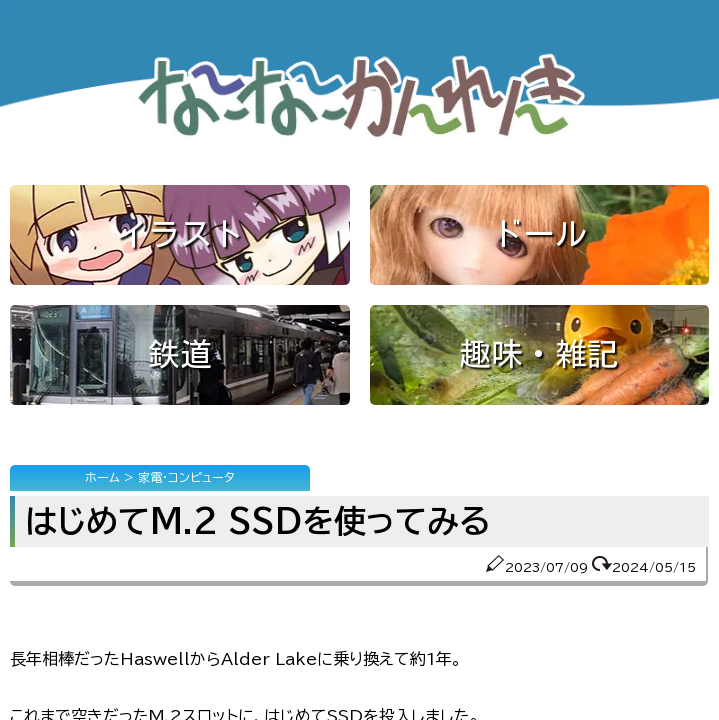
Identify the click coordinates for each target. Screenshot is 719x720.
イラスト (180, 234)
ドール (539, 234)
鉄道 (180, 354)
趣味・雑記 (539, 354)
